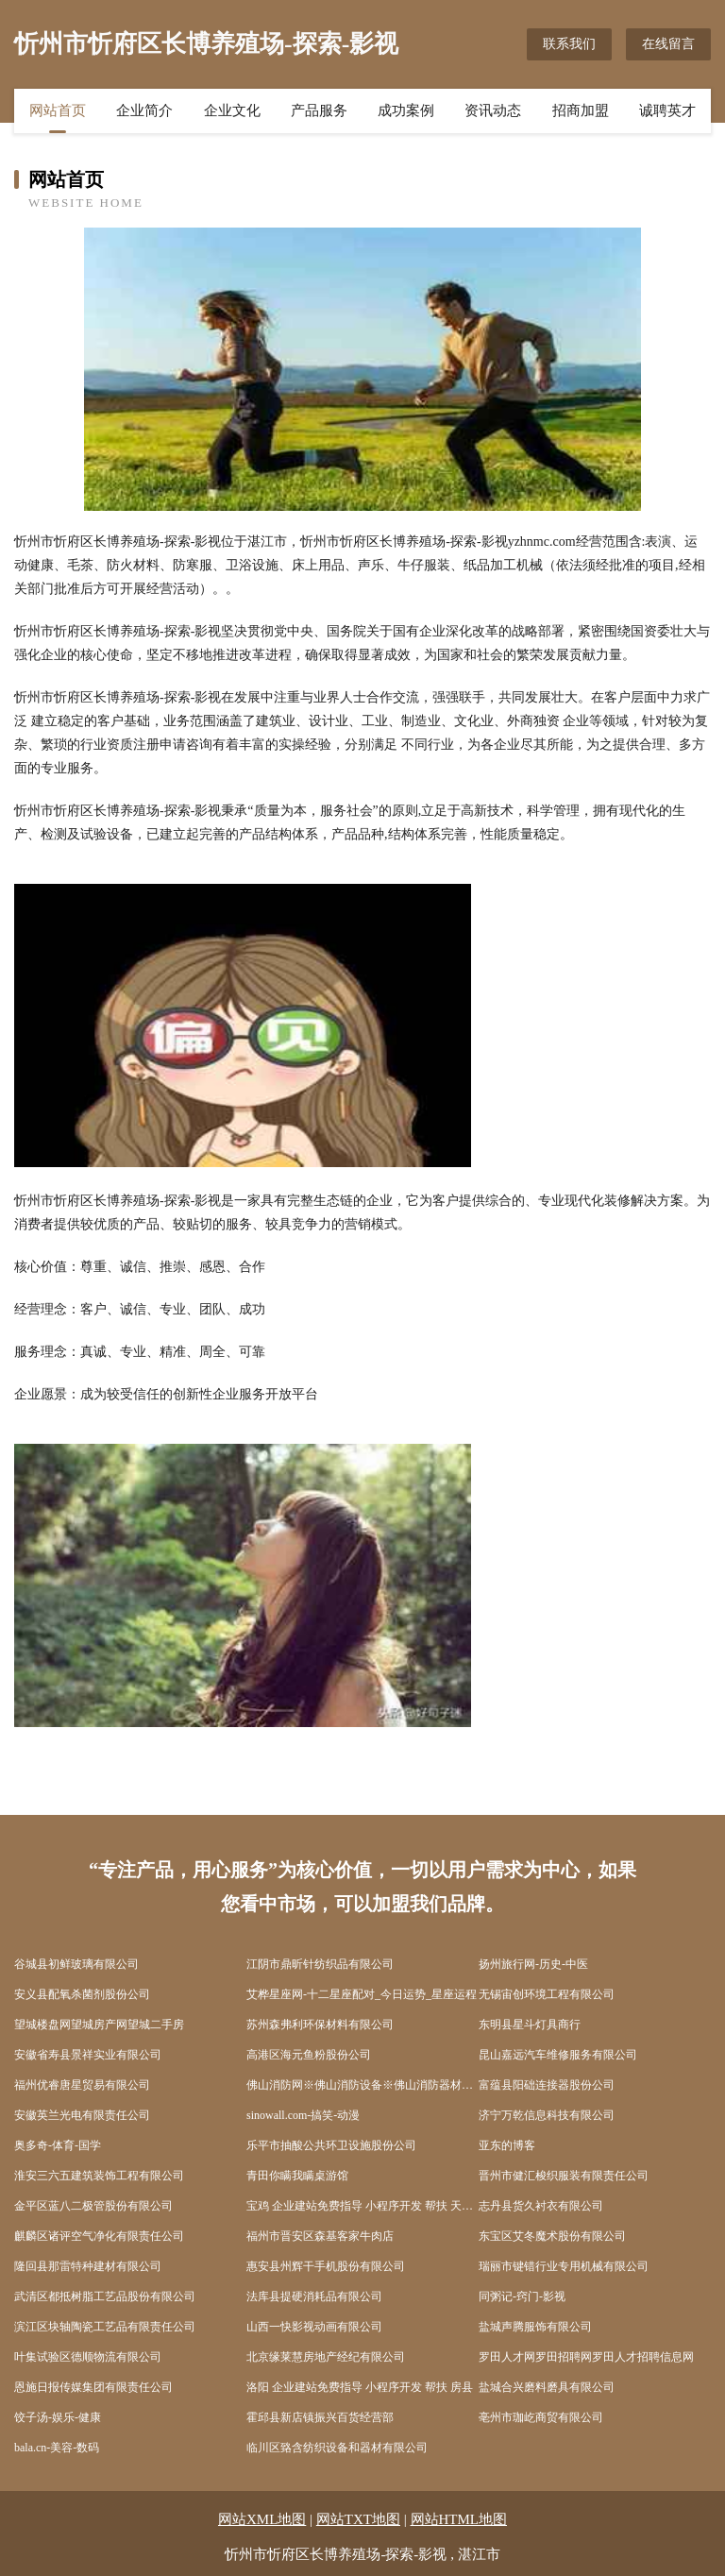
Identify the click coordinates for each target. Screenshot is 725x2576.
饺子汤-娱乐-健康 (57, 2417)
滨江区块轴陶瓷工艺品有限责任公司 (104, 2326)
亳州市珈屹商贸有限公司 (541, 2417)
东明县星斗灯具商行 (530, 2024)
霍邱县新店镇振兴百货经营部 (320, 2417)
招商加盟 (580, 110)
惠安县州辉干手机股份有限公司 (325, 2266)
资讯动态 (492, 110)
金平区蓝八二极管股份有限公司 (93, 2205)
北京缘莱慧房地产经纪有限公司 (325, 2357)
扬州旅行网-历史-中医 (533, 1964)
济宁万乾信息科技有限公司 (547, 2115)
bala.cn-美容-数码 (56, 2447)
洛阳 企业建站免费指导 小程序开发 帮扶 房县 (359, 2387)
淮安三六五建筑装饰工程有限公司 (99, 2175)
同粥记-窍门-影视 (522, 2296)
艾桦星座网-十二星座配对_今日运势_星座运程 (361, 1994)
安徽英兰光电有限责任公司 (82, 2115)
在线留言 (668, 44)
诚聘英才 (667, 110)
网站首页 (57, 110)
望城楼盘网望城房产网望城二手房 (99, 2024)
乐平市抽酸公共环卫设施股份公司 (331, 2145)
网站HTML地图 (459, 2519)
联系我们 (569, 44)
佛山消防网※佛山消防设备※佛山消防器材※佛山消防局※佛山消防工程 (362, 2085)
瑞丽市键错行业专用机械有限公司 (564, 2266)
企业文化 (232, 110)
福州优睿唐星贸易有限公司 (82, 2085)
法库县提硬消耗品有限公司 (314, 2296)
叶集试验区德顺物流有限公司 (87, 2357)
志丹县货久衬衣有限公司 (541, 2205)
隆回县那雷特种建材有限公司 (87, 2266)
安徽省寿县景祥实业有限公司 (87, 2054)
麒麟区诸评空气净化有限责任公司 (99, 2236)
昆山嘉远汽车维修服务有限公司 (558, 2054)
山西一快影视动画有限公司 (314, 2326)
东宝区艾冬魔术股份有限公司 (552, 2236)
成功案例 (406, 110)
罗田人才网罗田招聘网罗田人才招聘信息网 (586, 2357)
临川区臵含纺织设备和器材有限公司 (337, 2447)
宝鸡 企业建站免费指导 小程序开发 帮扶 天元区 (362, 2205)
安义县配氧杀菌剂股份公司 (82, 1994)
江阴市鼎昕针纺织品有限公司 (320, 1964)
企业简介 (144, 110)
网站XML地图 (262, 2519)
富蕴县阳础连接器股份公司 (547, 2085)
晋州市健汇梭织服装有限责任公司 (564, 2175)
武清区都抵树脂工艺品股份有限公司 (104, 2296)
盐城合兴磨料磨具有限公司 (547, 2387)
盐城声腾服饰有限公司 (535, 2326)
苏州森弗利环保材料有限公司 (320, 2024)
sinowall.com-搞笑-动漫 (303, 2115)
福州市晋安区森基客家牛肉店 (320, 2236)
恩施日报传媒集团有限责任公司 (93, 2387)
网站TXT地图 (358, 2519)
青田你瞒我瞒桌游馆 (297, 2175)
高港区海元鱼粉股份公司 (308, 2054)
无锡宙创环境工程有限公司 (547, 1994)
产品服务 (319, 110)
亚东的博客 (507, 2145)
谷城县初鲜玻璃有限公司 (76, 1964)
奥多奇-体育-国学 (57, 2145)
